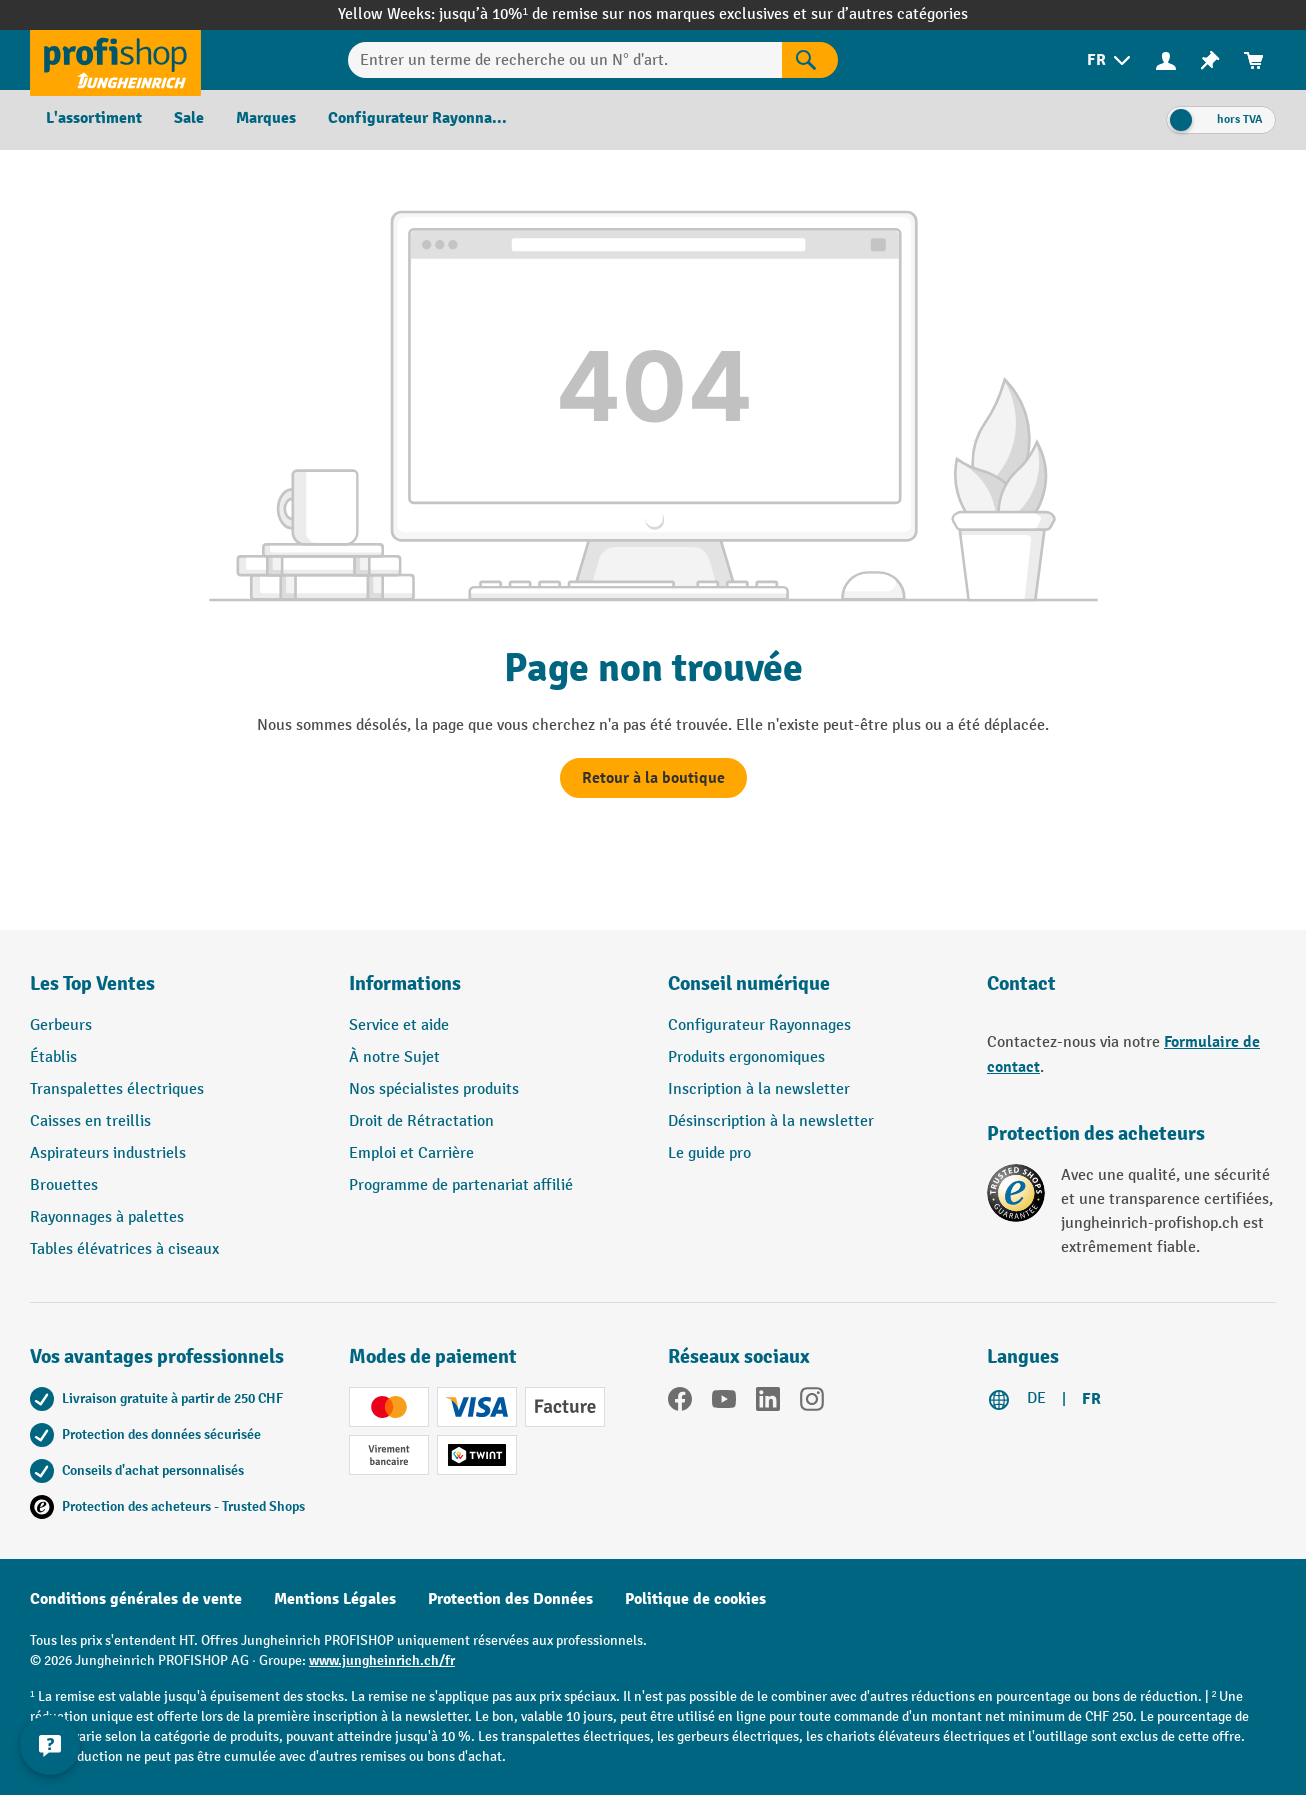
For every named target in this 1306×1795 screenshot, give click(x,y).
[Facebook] (680, 1403)
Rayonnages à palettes (107, 1217)
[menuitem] (1110, 60)
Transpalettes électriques (117, 1089)
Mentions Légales (335, 1599)
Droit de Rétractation (421, 1121)
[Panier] (1254, 60)
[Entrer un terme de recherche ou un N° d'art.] (565, 60)
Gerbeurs (61, 1025)
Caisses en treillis (90, 1121)
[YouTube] (724, 1403)
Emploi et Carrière (411, 1153)
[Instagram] (812, 1403)
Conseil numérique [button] (749, 983)
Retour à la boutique (653, 778)
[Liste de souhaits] (1210, 60)
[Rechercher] (810, 60)
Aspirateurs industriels (108, 1153)
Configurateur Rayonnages (759, 1025)
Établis (53, 1057)
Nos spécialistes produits (434, 1089)
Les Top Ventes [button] (92, 983)
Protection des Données (510, 1599)
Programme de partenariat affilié (461, 1185)
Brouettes (64, 1185)
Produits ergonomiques (746, 1057)
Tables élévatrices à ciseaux (124, 1249)
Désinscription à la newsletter (771, 1121)
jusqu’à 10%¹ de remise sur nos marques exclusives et (625, 14)
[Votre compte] (1166, 60)
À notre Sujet (394, 1057)
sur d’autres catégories (889, 14)
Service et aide (399, 1025)
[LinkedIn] (768, 1403)
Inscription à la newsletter (759, 1089)
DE (1036, 1398)
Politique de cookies (695, 1599)
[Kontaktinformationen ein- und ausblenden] (50, 1745)
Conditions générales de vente (136, 1599)
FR (1091, 1399)
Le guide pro (709, 1153)
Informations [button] (405, 983)
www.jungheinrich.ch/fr (382, 1660)
